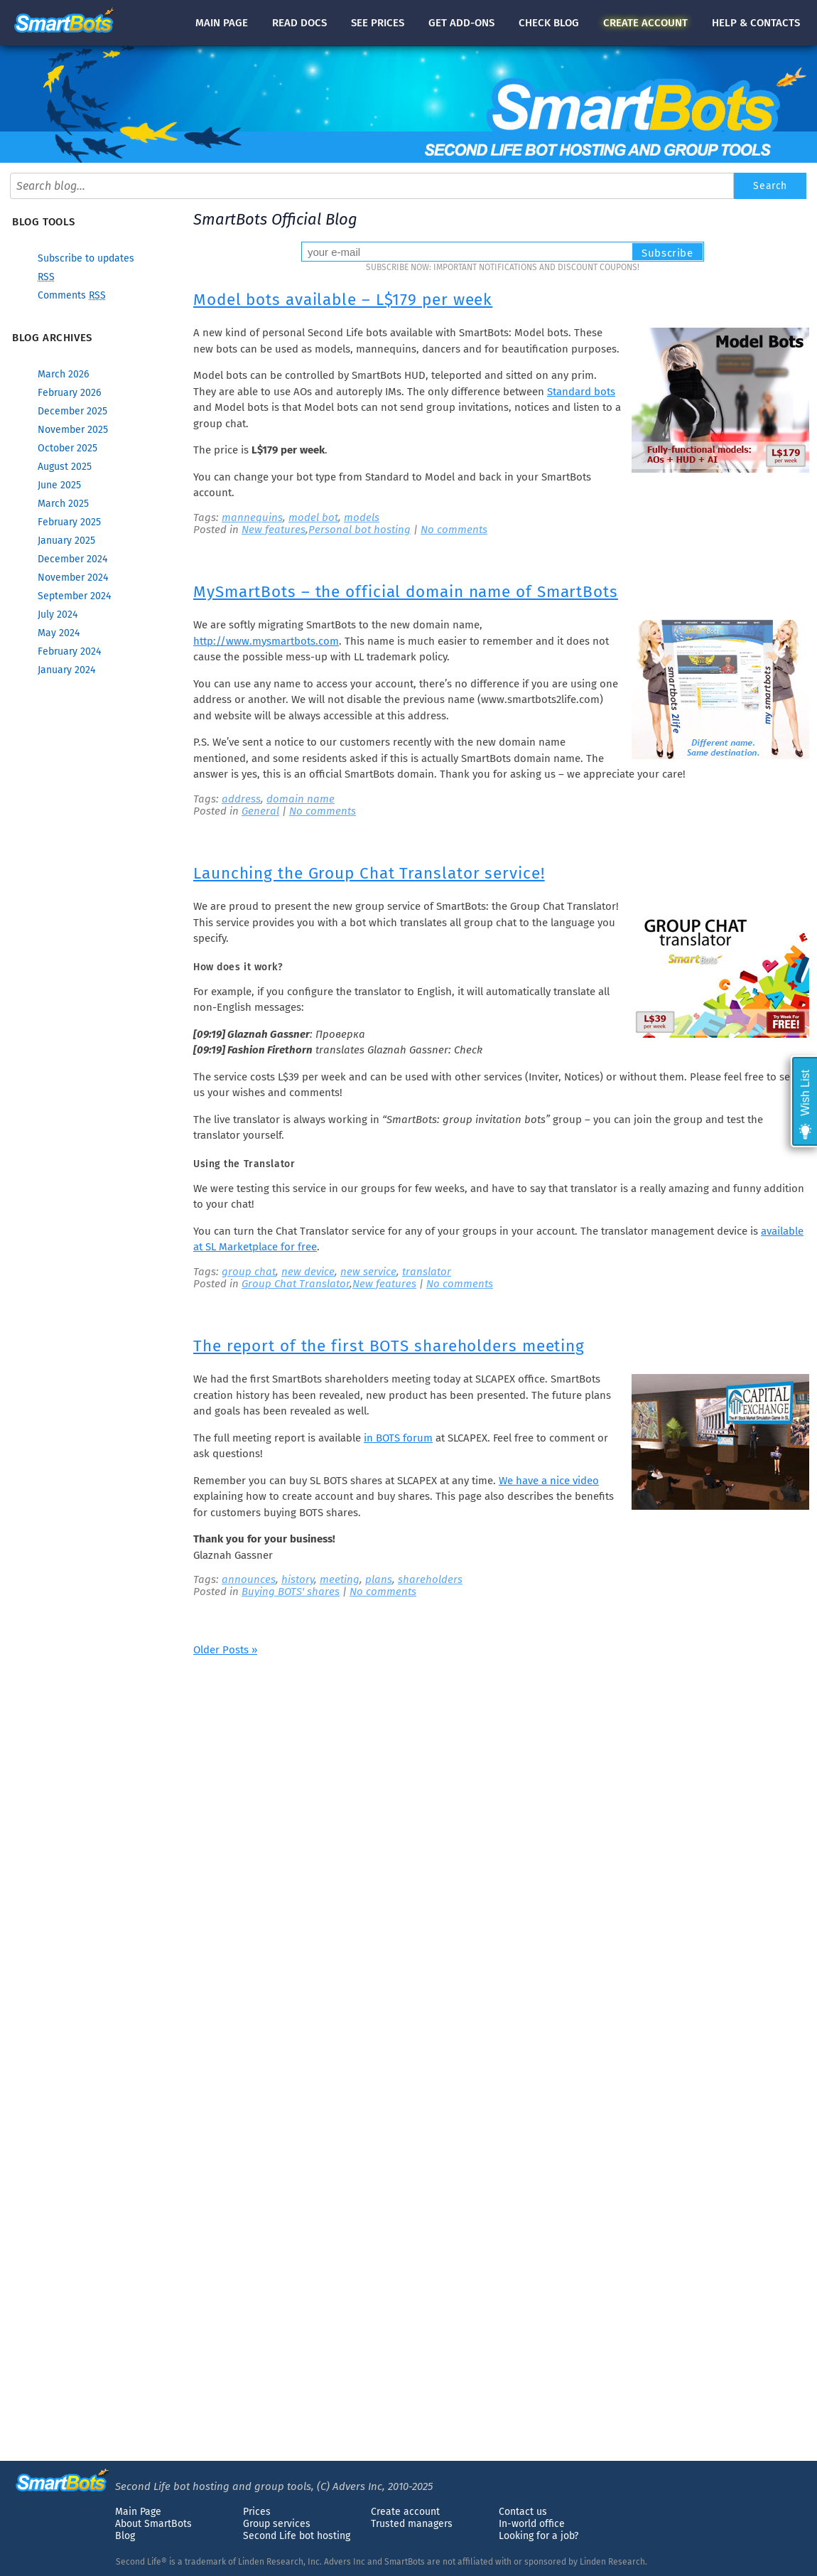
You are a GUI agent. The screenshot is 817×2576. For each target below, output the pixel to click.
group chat (249, 1271)
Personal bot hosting (359, 529)
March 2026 (63, 374)
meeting (339, 1579)
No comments (454, 529)
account (645, 22)
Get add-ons (461, 22)
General (260, 811)
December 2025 (72, 411)
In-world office (532, 2524)
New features (273, 529)
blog (549, 22)
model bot (313, 517)
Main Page (138, 2512)
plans (378, 1579)
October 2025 (67, 448)
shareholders (430, 1579)
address (241, 799)
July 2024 (57, 614)
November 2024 (73, 577)
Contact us (523, 2512)
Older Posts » (225, 1649)
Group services (276, 2524)
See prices (377, 22)
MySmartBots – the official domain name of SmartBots (405, 591)
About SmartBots (153, 2524)
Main (221, 22)
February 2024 (69, 651)
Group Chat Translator (296, 1283)
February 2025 (69, 522)
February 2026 (69, 393)
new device (308, 1271)
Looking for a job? (538, 2536)
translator (426, 1271)
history (297, 1579)
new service (368, 1271)
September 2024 (74, 596)
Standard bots (581, 391)
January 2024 (66, 670)
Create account (405, 2512)
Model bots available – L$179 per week (342, 299)
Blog (125, 2536)
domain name (300, 799)
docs (299, 22)
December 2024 (72, 559)
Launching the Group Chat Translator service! (369, 873)
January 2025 (66, 541)
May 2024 (59, 633)
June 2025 (59, 485)
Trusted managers (412, 2524)
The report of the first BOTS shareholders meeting (389, 1346)
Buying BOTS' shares (291, 1591)
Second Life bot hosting (296, 2536)
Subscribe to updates (86, 258)
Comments (72, 295)
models (361, 517)
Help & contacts (756, 22)
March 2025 (63, 504)
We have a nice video (549, 1480)
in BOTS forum (398, 1438)
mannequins (252, 517)
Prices (257, 2512)
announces (249, 1579)
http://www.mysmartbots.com (266, 641)
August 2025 (65, 467)
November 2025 (73, 430)
